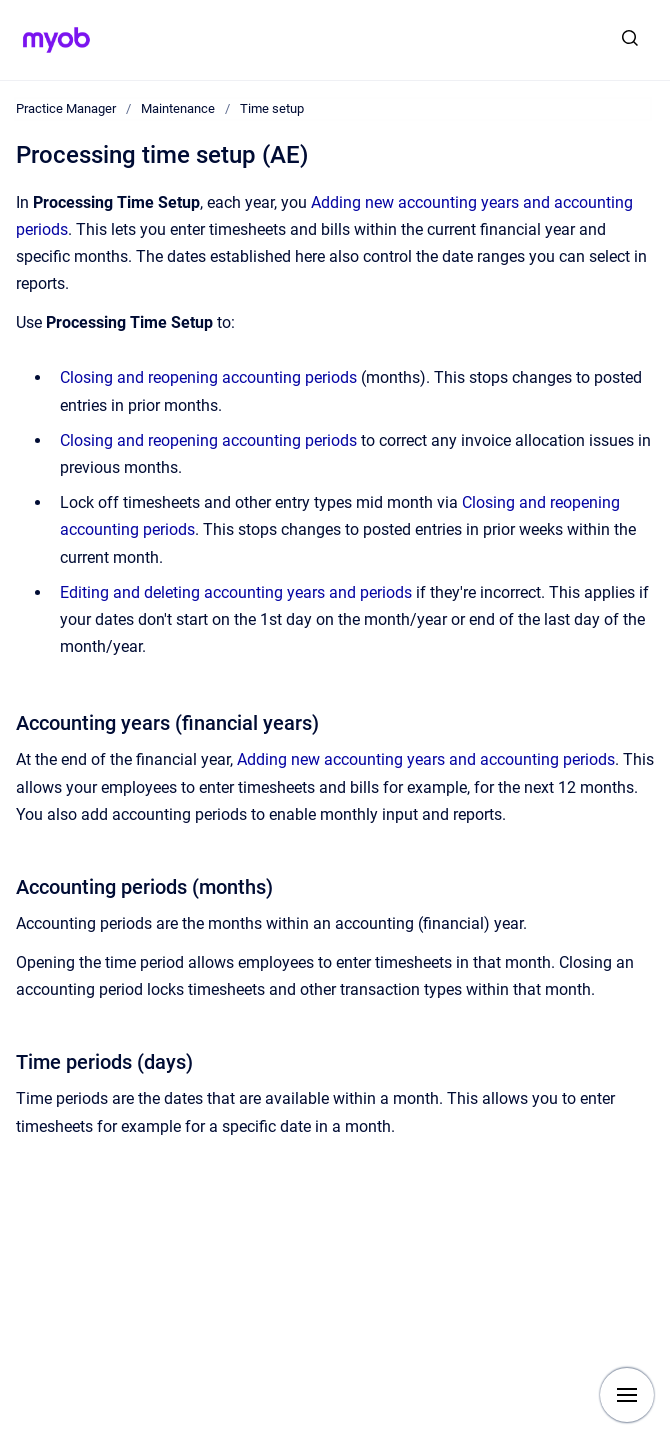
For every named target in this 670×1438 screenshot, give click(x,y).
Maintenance (178, 108)
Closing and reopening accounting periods (208, 377)
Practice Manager (66, 108)
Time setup (272, 108)
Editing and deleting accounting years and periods (236, 592)
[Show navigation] (627, 1395)
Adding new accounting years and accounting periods (426, 759)
